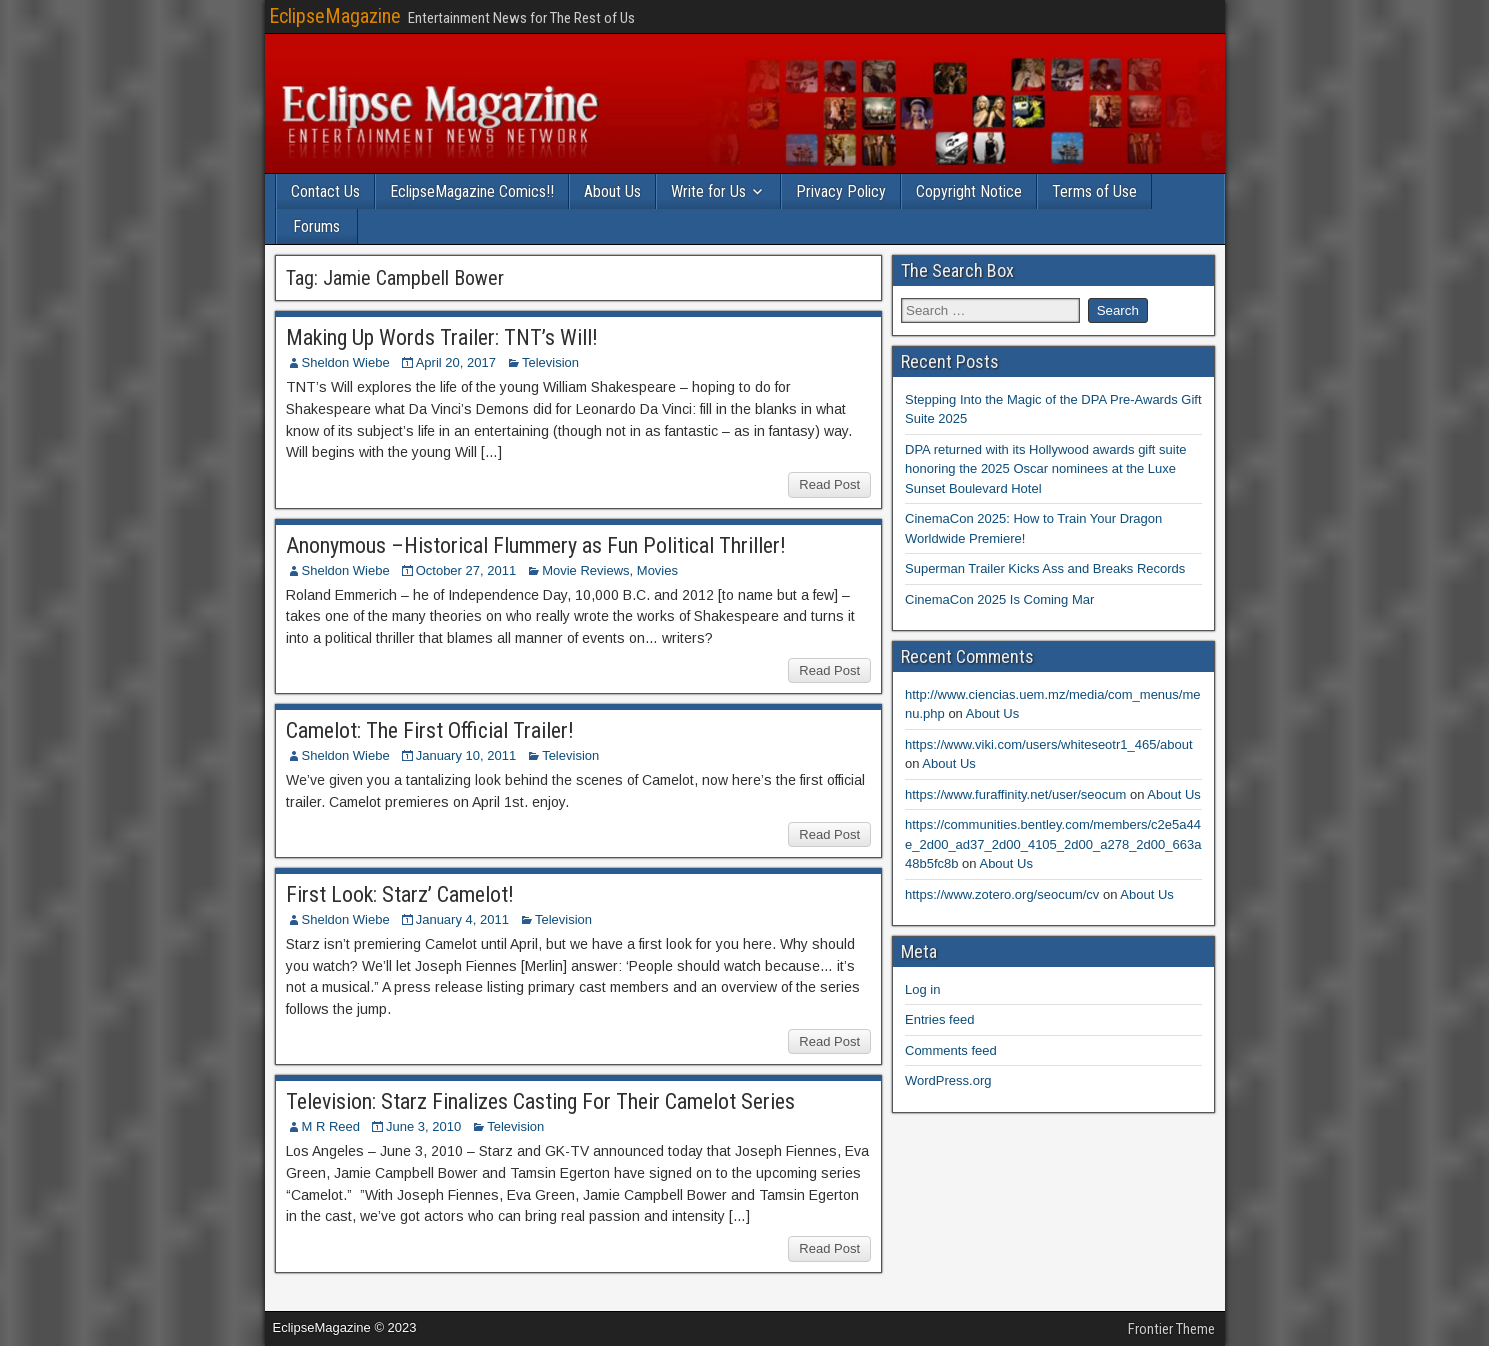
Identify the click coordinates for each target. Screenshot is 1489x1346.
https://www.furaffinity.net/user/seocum (1015, 794)
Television (550, 362)
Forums (316, 226)
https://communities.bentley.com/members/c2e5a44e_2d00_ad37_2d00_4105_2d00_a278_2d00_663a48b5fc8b (1053, 844)
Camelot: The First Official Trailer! (430, 730)
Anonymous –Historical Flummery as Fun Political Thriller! (536, 545)
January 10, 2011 (466, 755)
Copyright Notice (969, 191)
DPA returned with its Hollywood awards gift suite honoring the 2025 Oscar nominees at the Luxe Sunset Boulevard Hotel (1046, 469)
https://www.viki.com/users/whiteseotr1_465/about (1049, 744)
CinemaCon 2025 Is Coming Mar (999, 599)
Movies (657, 570)
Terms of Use (1094, 191)
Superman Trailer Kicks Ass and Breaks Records (1045, 568)
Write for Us (708, 191)
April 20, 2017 (456, 362)
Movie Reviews (585, 570)
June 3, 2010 (423, 1126)
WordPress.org (948, 1080)
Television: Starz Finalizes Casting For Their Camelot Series (540, 1101)
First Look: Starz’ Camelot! (400, 894)
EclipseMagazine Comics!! (472, 191)
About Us (612, 191)
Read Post (829, 484)
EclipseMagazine (335, 16)
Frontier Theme (1171, 1329)
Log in (922, 989)
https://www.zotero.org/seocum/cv (1002, 894)
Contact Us (325, 191)
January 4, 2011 (462, 919)
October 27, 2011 (466, 570)
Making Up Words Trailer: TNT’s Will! (442, 337)
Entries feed (939, 1019)
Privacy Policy (841, 191)
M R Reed (331, 1126)
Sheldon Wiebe (346, 362)
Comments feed (951, 1050)
